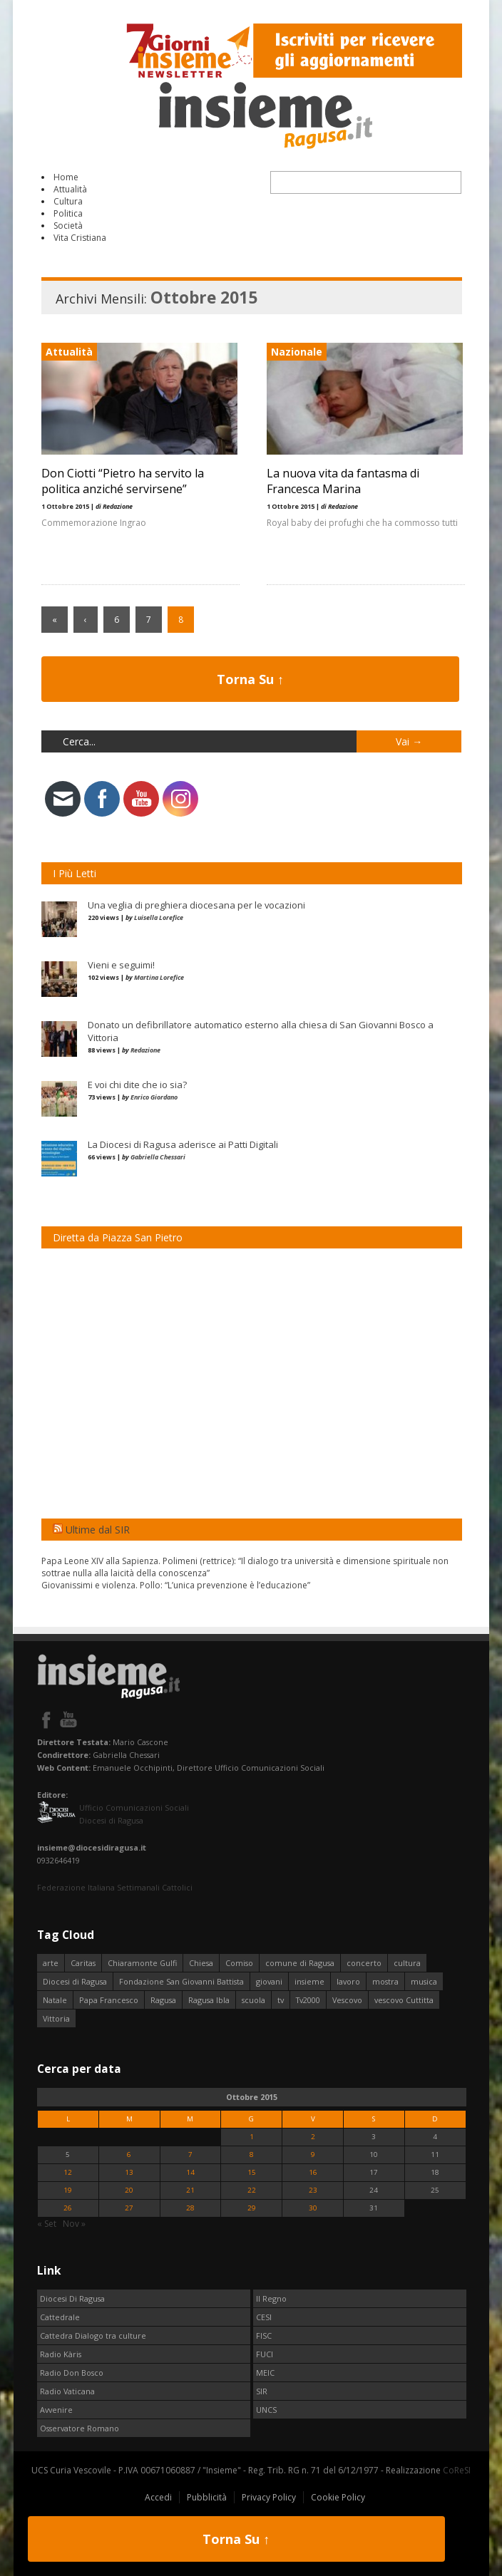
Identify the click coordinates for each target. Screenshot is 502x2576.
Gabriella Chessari (157, 1157)
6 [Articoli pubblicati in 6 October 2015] (129, 2154)
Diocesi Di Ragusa (72, 2298)
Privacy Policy (269, 2497)
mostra (385, 1981)
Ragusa (163, 2000)
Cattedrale (60, 2317)
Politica (68, 213)
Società (68, 225)
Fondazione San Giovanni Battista (181, 1981)
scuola (253, 2000)
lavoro (348, 1981)
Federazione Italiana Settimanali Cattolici (115, 1887)
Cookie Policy (338, 2497)
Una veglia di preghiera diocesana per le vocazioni (196, 905)
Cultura (68, 201)
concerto (364, 1962)
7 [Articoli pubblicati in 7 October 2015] (190, 2154)
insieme (309, 1981)
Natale (55, 2000)
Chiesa (201, 1962)
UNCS (266, 2409)
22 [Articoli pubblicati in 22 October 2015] (251, 2190)
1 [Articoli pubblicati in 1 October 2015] (252, 2136)
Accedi (158, 2497)
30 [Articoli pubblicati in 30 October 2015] (313, 2208)
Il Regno (271, 2298)
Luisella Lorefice (158, 917)
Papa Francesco (108, 2000)
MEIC (265, 2372)
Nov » (74, 2224)
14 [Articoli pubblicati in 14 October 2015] (190, 2172)
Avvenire (56, 2409)
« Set (46, 2224)
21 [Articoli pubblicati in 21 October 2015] (190, 2190)
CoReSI (457, 2470)
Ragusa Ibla (209, 2000)
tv (280, 2000)
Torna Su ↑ (250, 679)
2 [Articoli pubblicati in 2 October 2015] (313, 2136)
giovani (269, 1981)
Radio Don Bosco (71, 2372)
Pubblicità (207, 2497)
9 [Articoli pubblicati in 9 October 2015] (313, 2154)
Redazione (145, 1050)
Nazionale (296, 351)
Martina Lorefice (159, 977)
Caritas (83, 1962)
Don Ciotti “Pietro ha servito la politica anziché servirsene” (122, 481)
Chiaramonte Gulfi (142, 1962)
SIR (261, 2391)
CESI (264, 2317)
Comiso (239, 1962)
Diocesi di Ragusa (75, 1981)
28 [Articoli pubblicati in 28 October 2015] (190, 2208)
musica (424, 1981)
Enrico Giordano (154, 1097)
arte (50, 1962)
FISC (264, 2335)
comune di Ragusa (299, 1962)
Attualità (70, 189)
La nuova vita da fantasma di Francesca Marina (342, 481)
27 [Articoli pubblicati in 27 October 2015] (129, 2208)
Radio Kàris (60, 2354)
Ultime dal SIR (98, 1529)
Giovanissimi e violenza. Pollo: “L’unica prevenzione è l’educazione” (175, 1585)
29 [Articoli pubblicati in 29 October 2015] (251, 2208)
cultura (407, 1962)
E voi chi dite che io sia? (137, 1084)
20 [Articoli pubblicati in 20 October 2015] (129, 2190)
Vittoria (56, 2018)
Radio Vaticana (67, 2391)
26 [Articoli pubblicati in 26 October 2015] (67, 2208)
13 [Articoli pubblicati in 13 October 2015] (129, 2172)
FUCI (264, 2354)
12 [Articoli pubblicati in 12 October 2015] (67, 2172)
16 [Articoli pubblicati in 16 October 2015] (313, 2172)
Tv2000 (308, 2000)
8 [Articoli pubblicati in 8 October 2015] (252, 2154)
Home (65, 177)
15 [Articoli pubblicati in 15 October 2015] (251, 2172)
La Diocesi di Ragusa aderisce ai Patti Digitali (183, 1144)
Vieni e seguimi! (121, 964)
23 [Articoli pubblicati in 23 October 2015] (313, 2190)
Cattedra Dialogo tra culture (93, 2335)
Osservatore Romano (79, 2428)
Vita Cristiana (79, 238)
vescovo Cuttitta (404, 2000)
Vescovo (347, 2000)
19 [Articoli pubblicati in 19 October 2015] (67, 2190)
